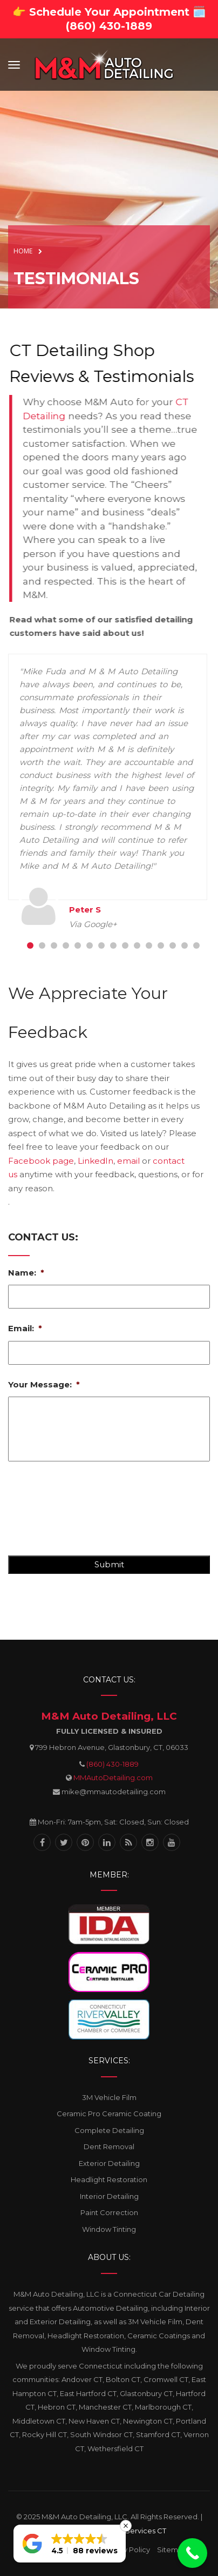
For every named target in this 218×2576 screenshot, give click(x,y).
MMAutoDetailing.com (113, 1777)
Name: (26, 1272)
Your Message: (44, 1384)
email (128, 1161)
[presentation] (90, 1513)
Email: (25, 1328)
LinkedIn (95, 1161)
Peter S (85, 909)
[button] (69, 2543)
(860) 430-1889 (112, 1764)
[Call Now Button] (192, 2553)
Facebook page (41, 1161)
